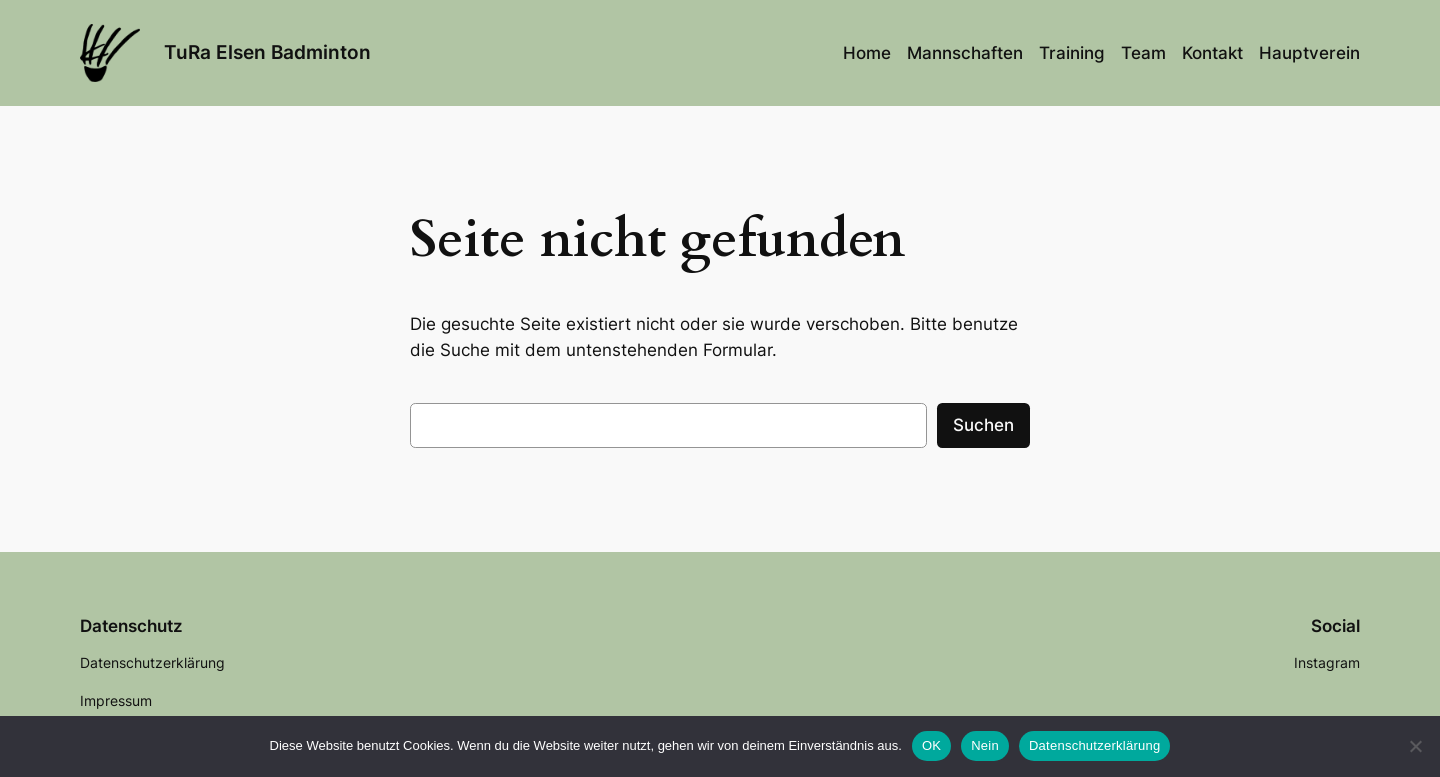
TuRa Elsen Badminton (267, 52)
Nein (985, 745)
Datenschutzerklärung (1094, 745)
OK (931, 745)
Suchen (983, 425)
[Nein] (1415, 746)
